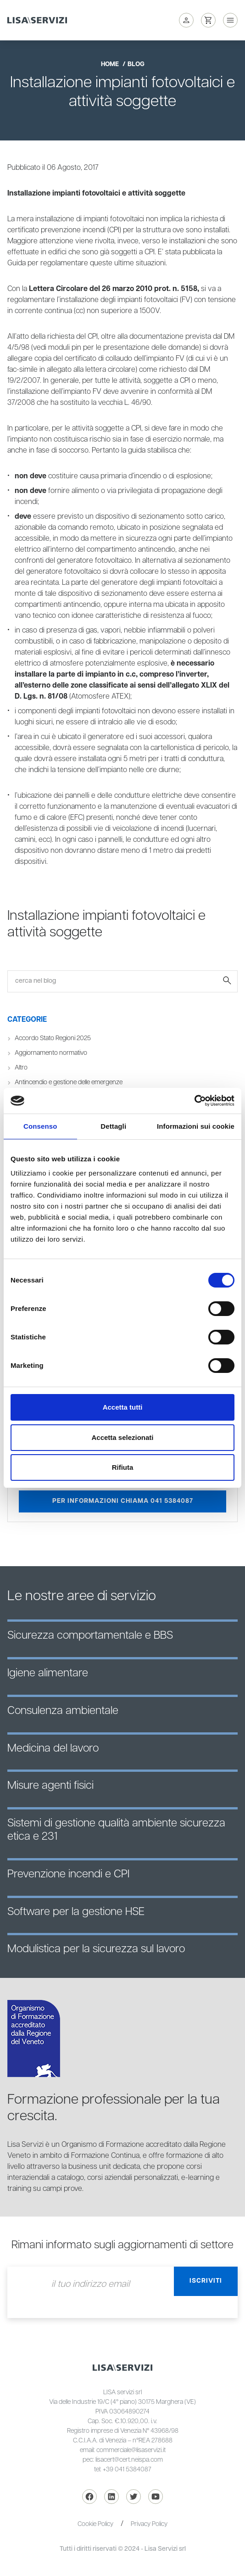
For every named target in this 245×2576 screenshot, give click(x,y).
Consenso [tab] (40, 1126)
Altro (21, 1067)
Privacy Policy (149, 2524)
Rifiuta (123, 1467)
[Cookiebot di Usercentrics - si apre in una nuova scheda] (194, 1101)
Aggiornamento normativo (51, 1053)
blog (136, 64)
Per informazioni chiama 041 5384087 (122, 1501)
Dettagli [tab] (113, 1126)
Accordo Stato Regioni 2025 (53, 1038)
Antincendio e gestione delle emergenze (68, 1082)
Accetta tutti (123, 1407)
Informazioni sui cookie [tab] (195, 1126)
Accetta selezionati (122, 1437)
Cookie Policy (95, 2524)
